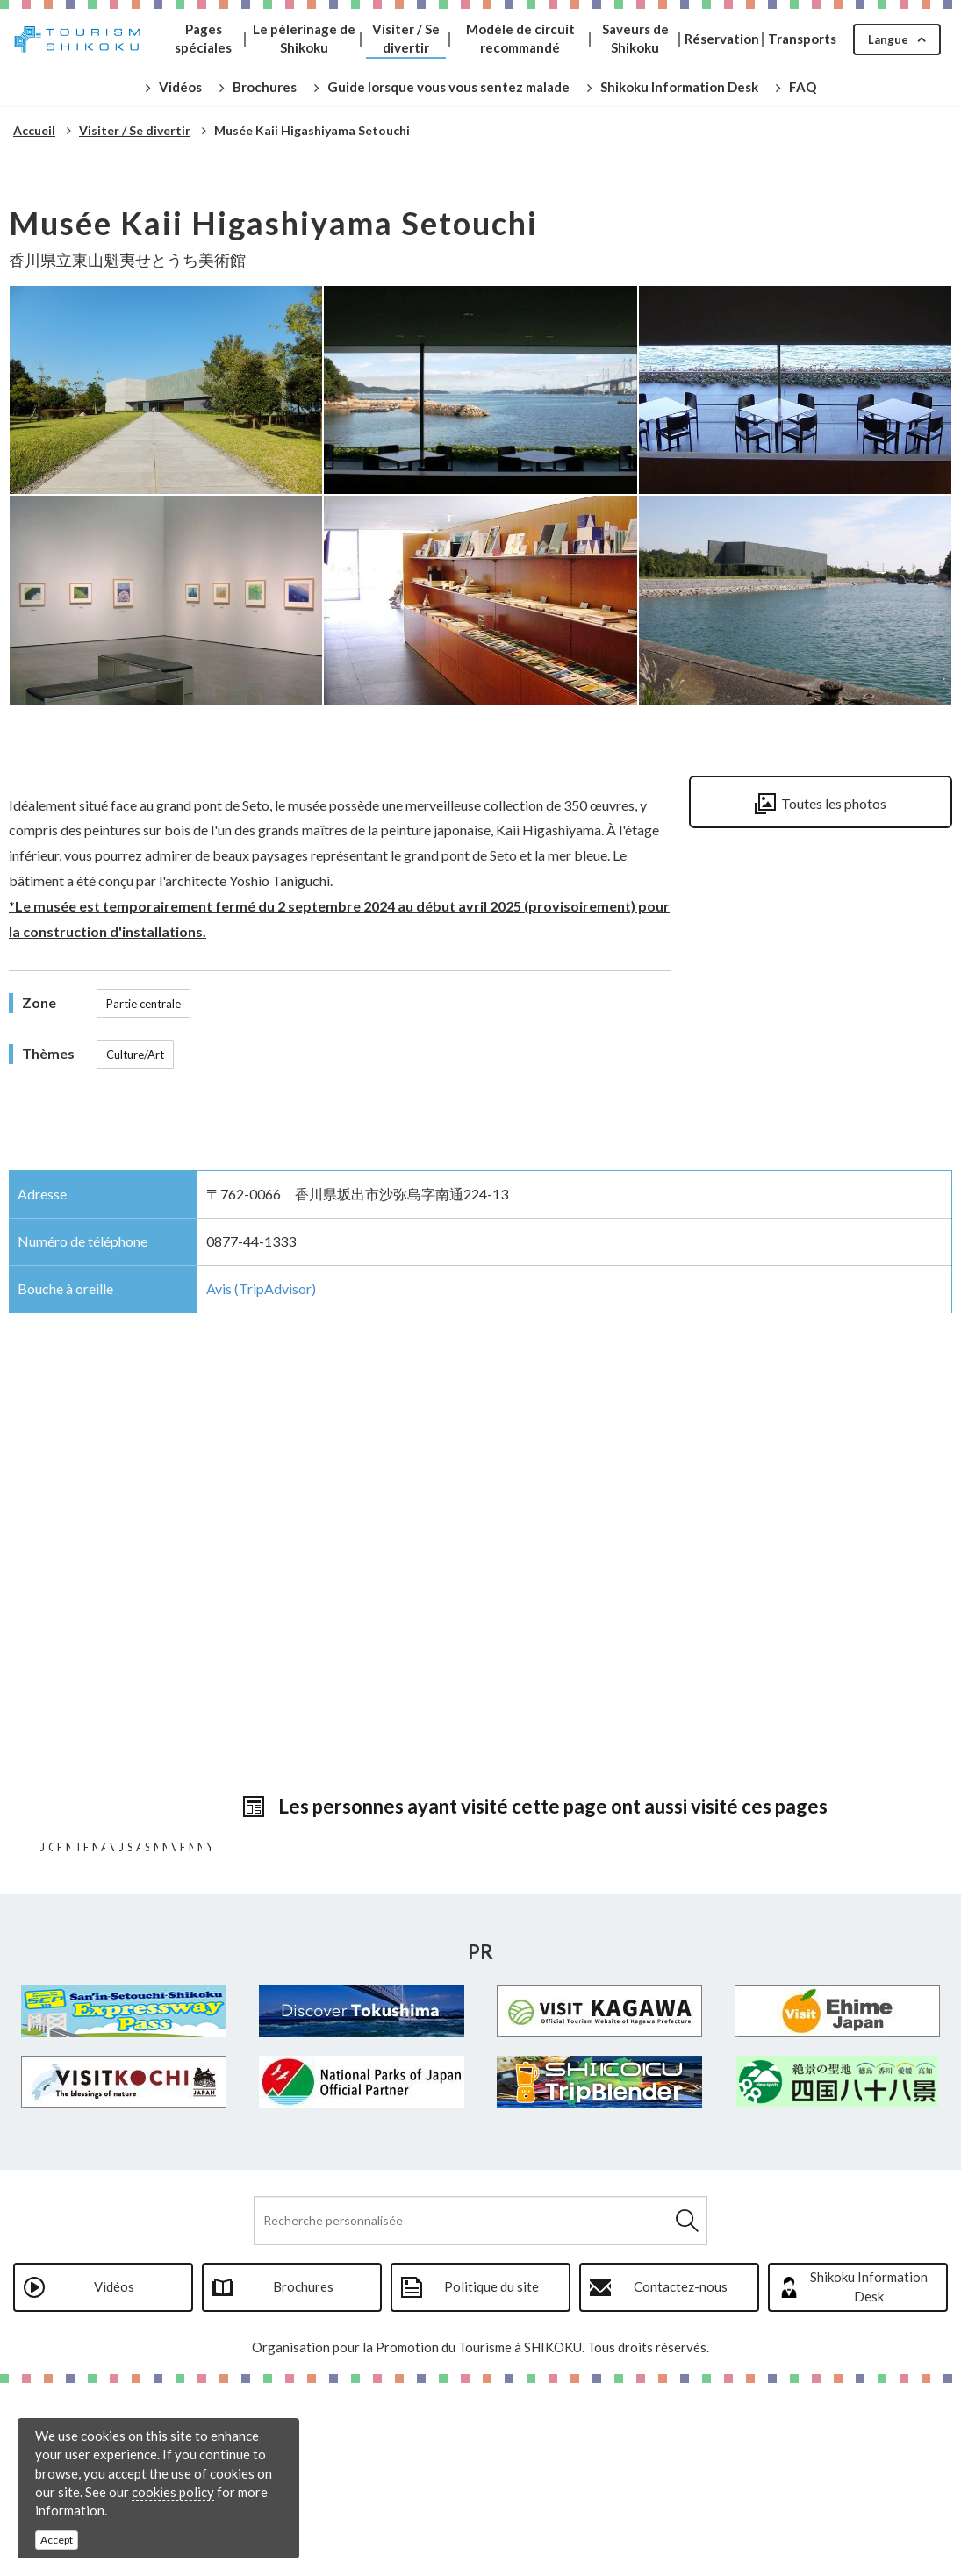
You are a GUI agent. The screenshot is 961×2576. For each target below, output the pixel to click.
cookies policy (173, 2492)
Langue (888, 39)
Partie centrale (143, 1004)
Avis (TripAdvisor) (261, 1288)
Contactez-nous (681, 2479)
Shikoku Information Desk (869, 2479)
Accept (56, 2539)
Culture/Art (135, 1055)
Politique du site (491, 2479)
